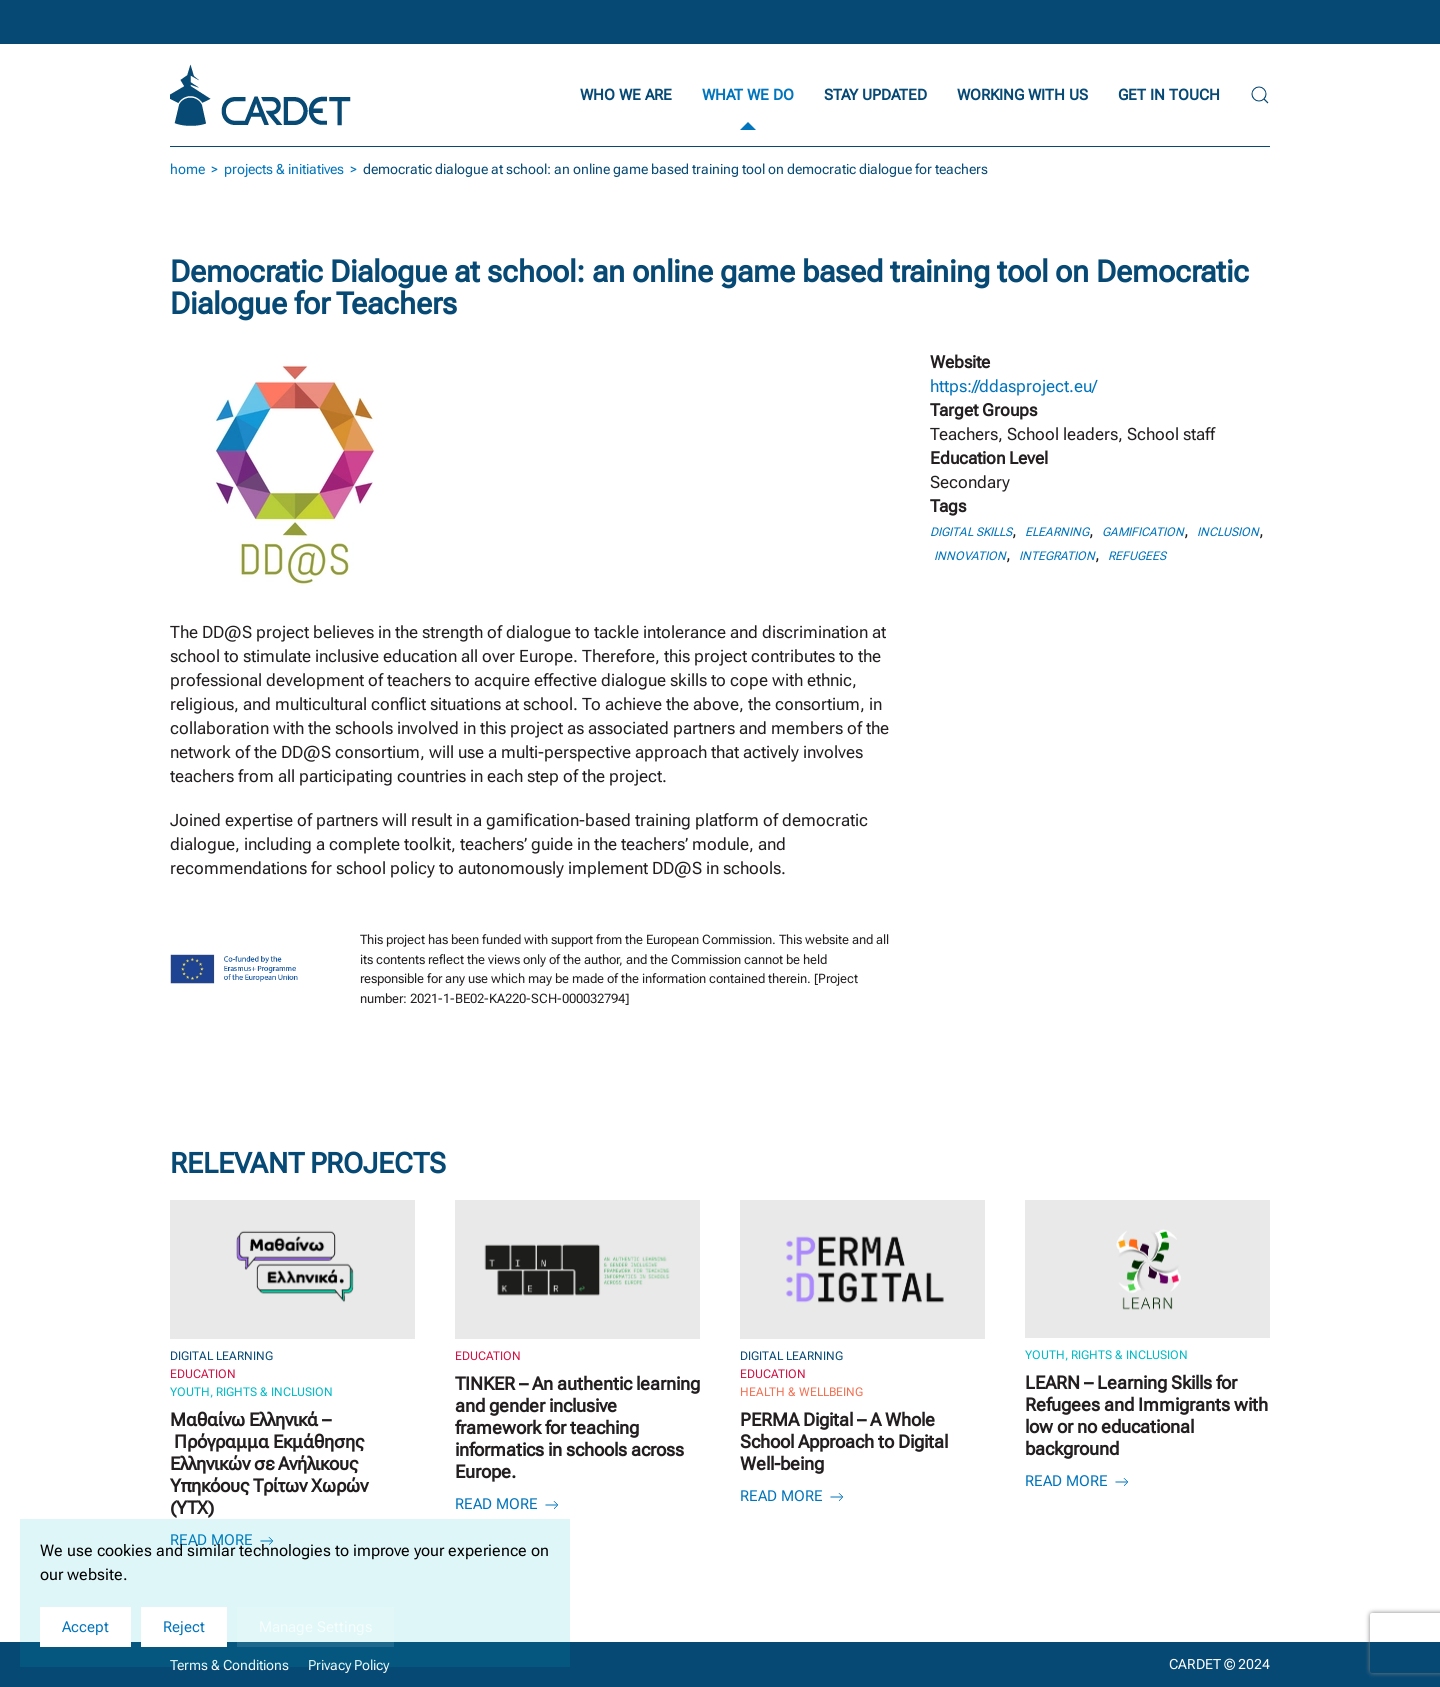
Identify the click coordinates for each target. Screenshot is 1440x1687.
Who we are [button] (626, 95)
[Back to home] (263, 95)
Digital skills (971, 532)
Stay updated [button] (875, 95)
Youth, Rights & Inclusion (251, 1392)
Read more (508, 1504)
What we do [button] (748, 95)
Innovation (970, 556)
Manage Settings (315, 1627)
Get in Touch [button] (1169, 95)
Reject (184, 1627)
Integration (1057, 556)
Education (203, 1374)
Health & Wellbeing (801, 1392)
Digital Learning (221, 1356)
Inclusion (1228, 532)
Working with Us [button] (1022, 95)
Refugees (1137, 556)
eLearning (1057, 532)
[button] (1260, 95)
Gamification (1143, 532)
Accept (85, 1627)
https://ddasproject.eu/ (1013, 386)
